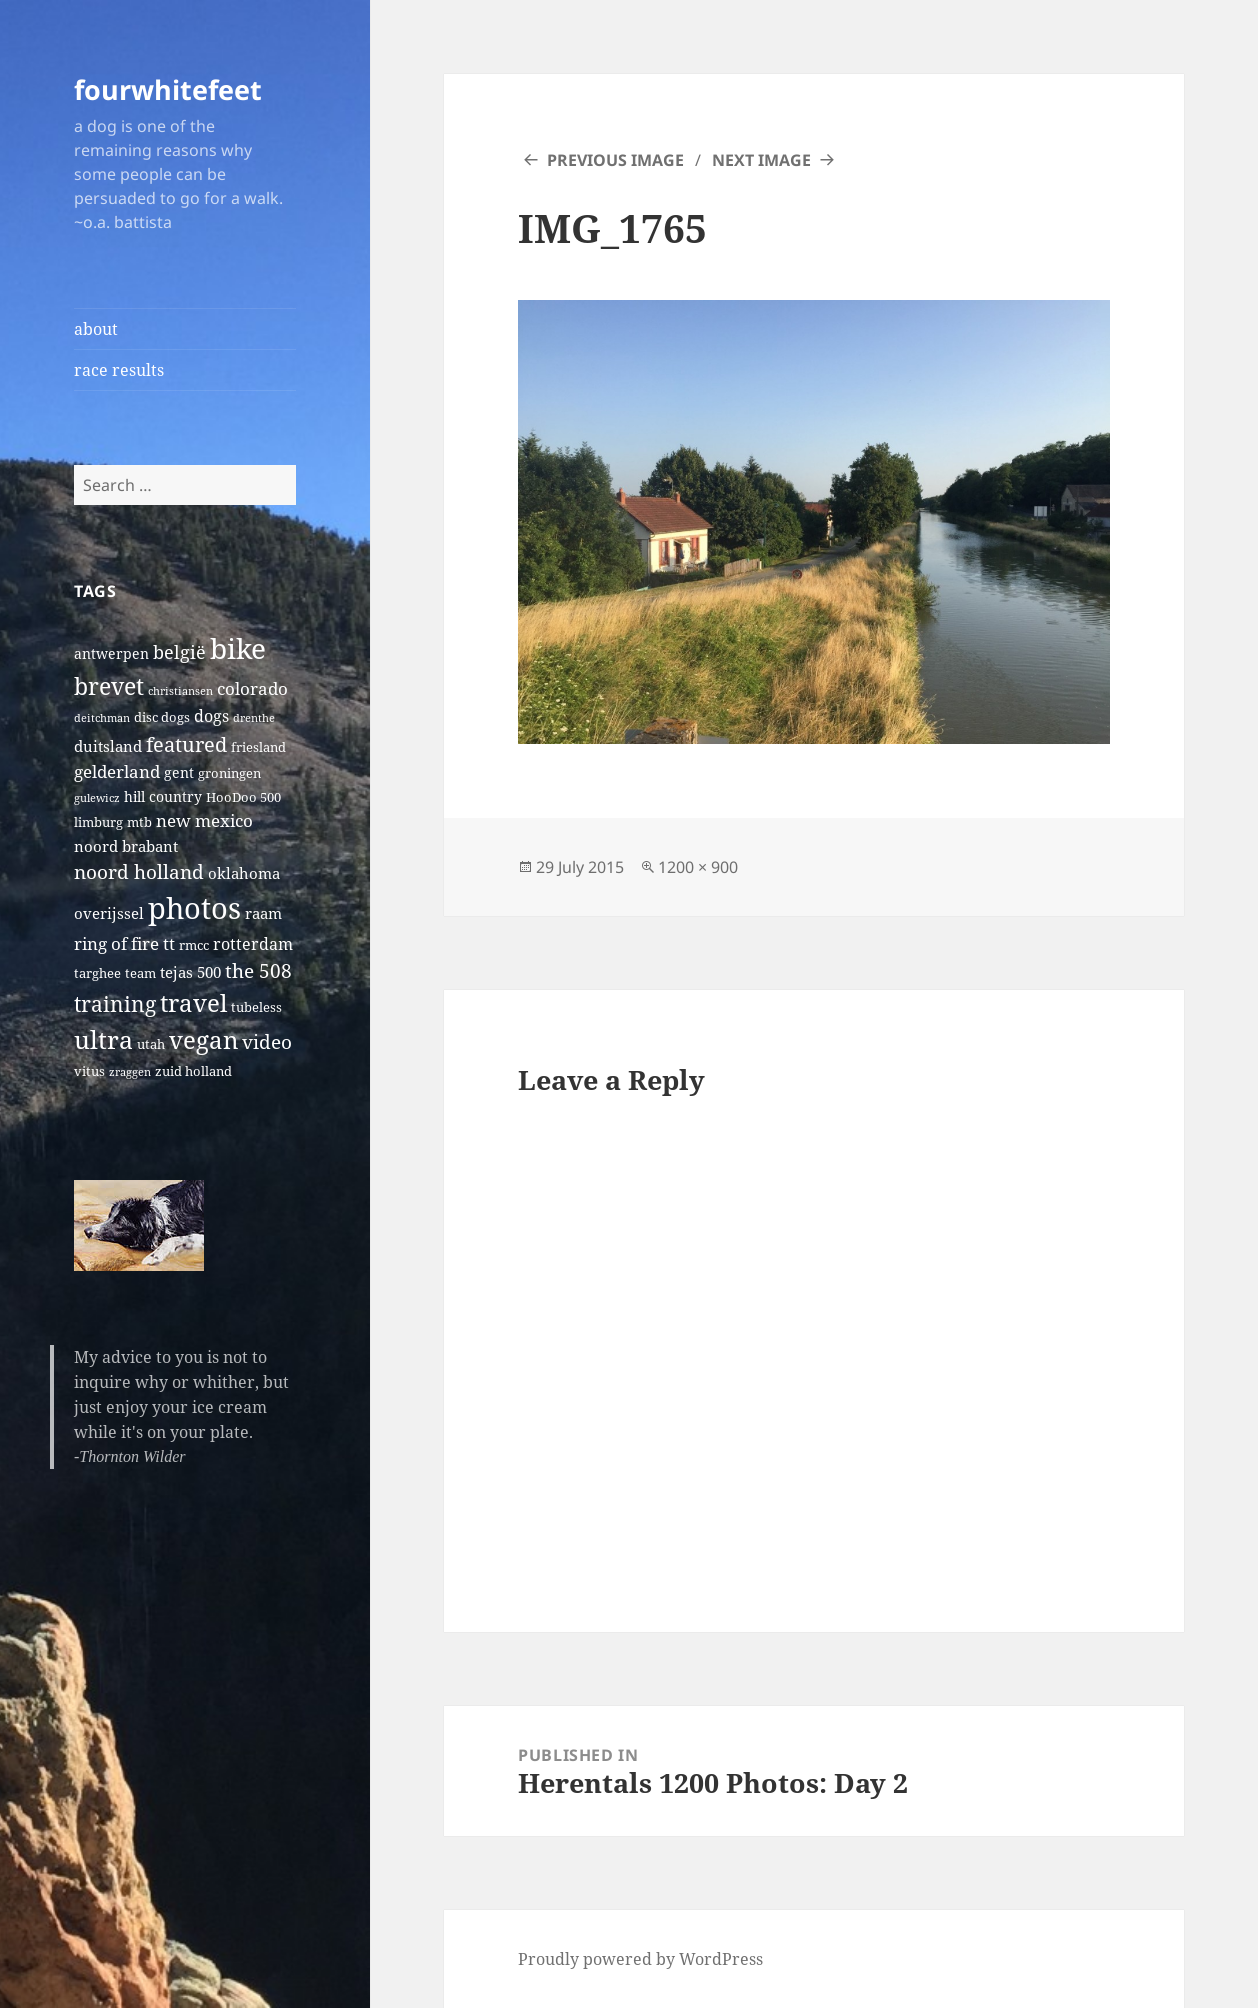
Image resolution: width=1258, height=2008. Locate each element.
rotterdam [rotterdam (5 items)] (253, 944)
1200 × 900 (698, 867)
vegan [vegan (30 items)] (203, 1040)
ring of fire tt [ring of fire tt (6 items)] (124, 943)
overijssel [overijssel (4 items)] (109, 913)
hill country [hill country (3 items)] (163, 796)
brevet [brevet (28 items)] (109, 686)
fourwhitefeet (168, 89)
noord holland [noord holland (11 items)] (139, 871)
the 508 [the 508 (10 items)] (258, 970)
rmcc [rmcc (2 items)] (194, 945)
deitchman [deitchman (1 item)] (102, 718)
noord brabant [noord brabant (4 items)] (126, 846)
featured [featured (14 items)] (186, 744)
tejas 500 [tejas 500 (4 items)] (190, 972)
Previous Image (615, 160)
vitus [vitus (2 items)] (89, 1071)
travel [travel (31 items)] (193, 1002)
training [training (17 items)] (115, 1003)
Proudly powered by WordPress (640, 1959)
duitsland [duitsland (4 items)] (108, 746)
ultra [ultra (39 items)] (103, 1039)
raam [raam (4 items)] (263, 913)
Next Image (761, 160)
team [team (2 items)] (140, 973)
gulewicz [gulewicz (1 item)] (97, 798)
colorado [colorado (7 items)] (252, 688)
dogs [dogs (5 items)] (211, 716)
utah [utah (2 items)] (151, 1044)
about (96, 329)
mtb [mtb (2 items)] (139, 822)
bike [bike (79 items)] (238, 648)
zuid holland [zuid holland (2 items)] (193, 1071)
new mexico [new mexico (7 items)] (204, 820)
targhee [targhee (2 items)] (97, 973)
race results (119, 370)
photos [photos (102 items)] (194, 908)
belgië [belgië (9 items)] (179, 651)
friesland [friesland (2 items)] (258, 747)
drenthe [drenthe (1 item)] (254, 718)
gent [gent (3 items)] (179, 772)
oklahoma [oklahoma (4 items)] (244, 873)
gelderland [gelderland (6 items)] (117, 771)
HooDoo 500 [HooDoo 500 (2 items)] (243, 797)
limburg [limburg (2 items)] (98, 822)
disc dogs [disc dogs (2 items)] (162, 717)
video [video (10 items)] (267, 1041)
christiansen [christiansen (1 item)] (180, 691)
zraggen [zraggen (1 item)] (130, 1072)
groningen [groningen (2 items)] (229, 773)
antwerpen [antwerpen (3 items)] (111, 653)
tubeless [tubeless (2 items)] (256, 1007)
